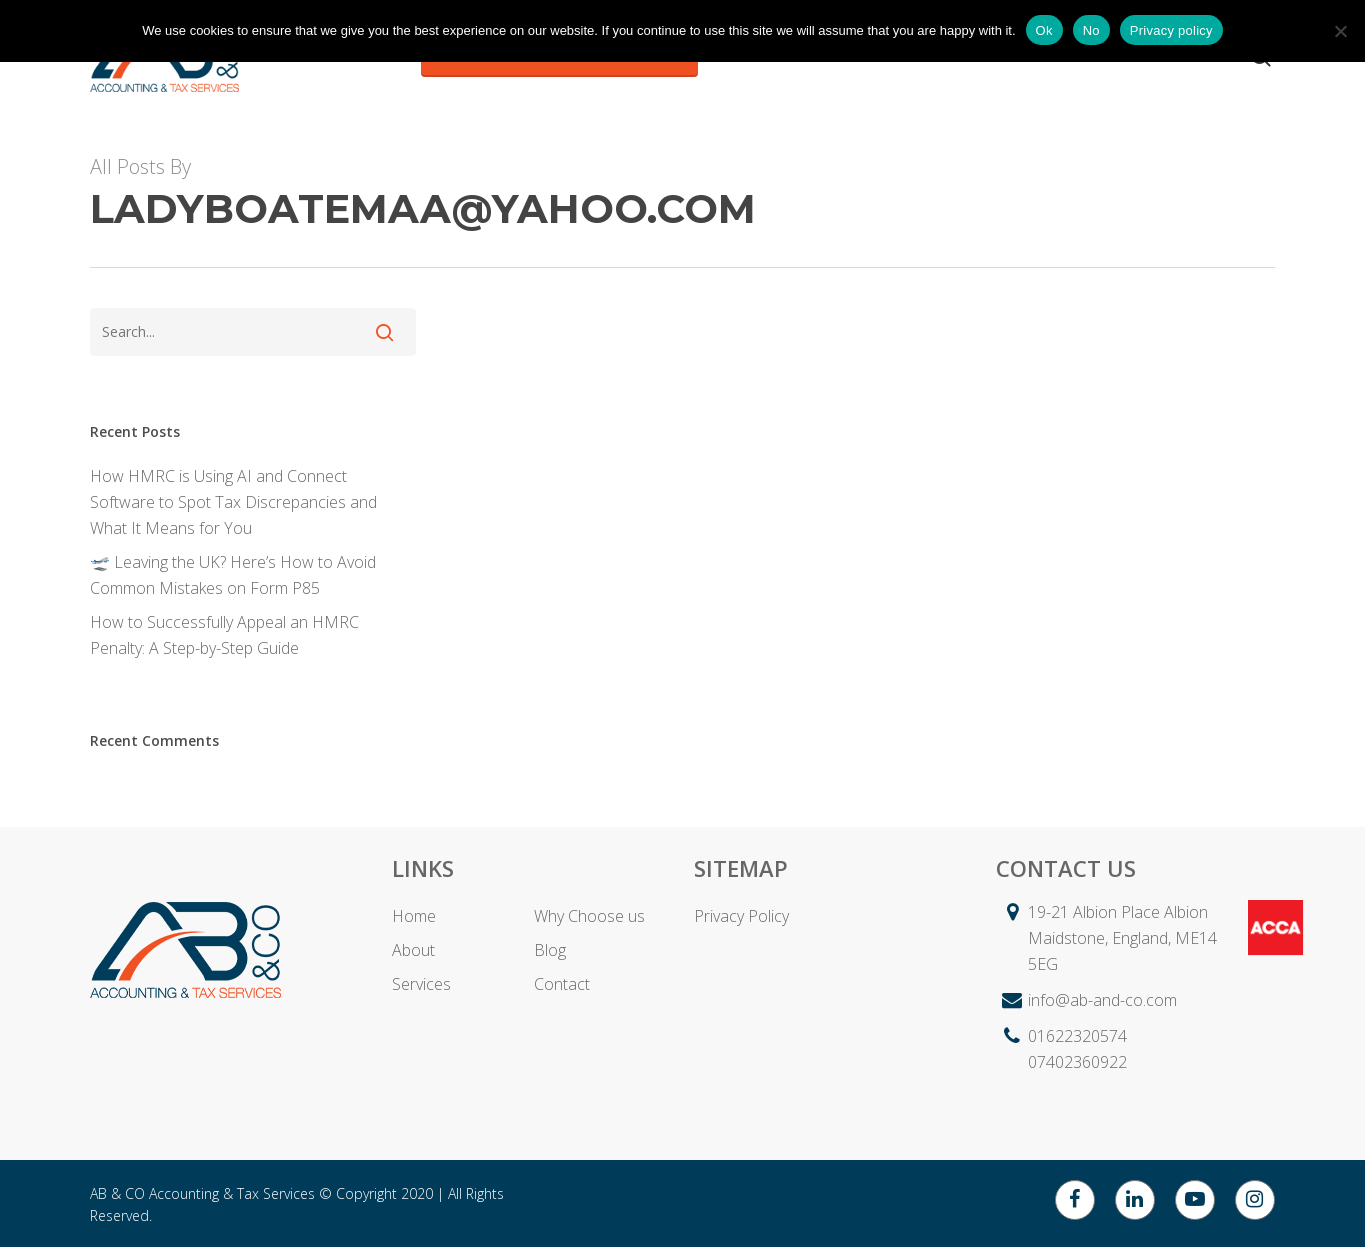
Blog (550, 950)
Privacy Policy (741, 916)
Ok (1044, 30)
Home (414, 916)
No (1091, 30)
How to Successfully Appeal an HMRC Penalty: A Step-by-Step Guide (224, 635)
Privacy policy (1171, 30)
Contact (562, 984)
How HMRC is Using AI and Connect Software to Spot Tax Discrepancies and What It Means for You (233, 502)
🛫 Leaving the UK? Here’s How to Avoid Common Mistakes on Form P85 (233, 575)
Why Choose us (589, 916)
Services (421, 984)
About (413, 950)
